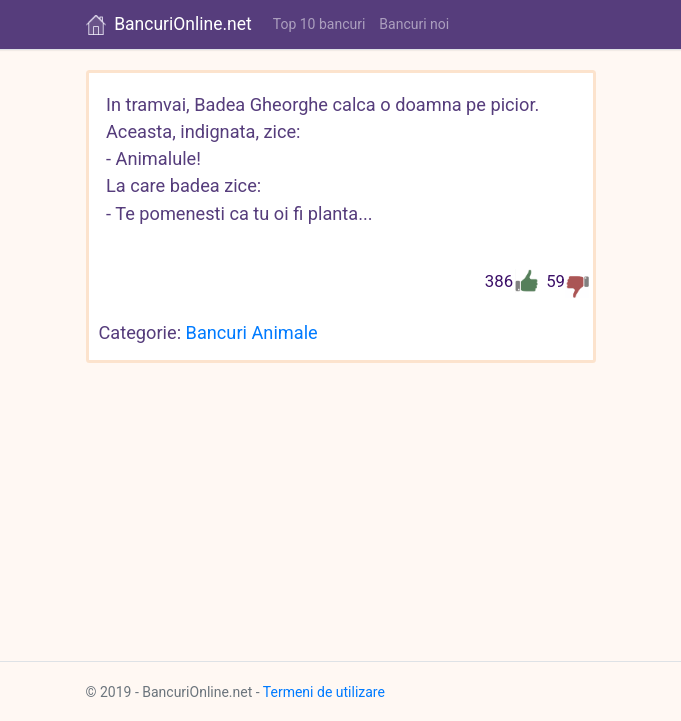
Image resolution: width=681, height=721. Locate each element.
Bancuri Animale (252, 332)
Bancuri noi (414, 24)
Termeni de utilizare (324, 692)
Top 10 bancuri (319, 24)
